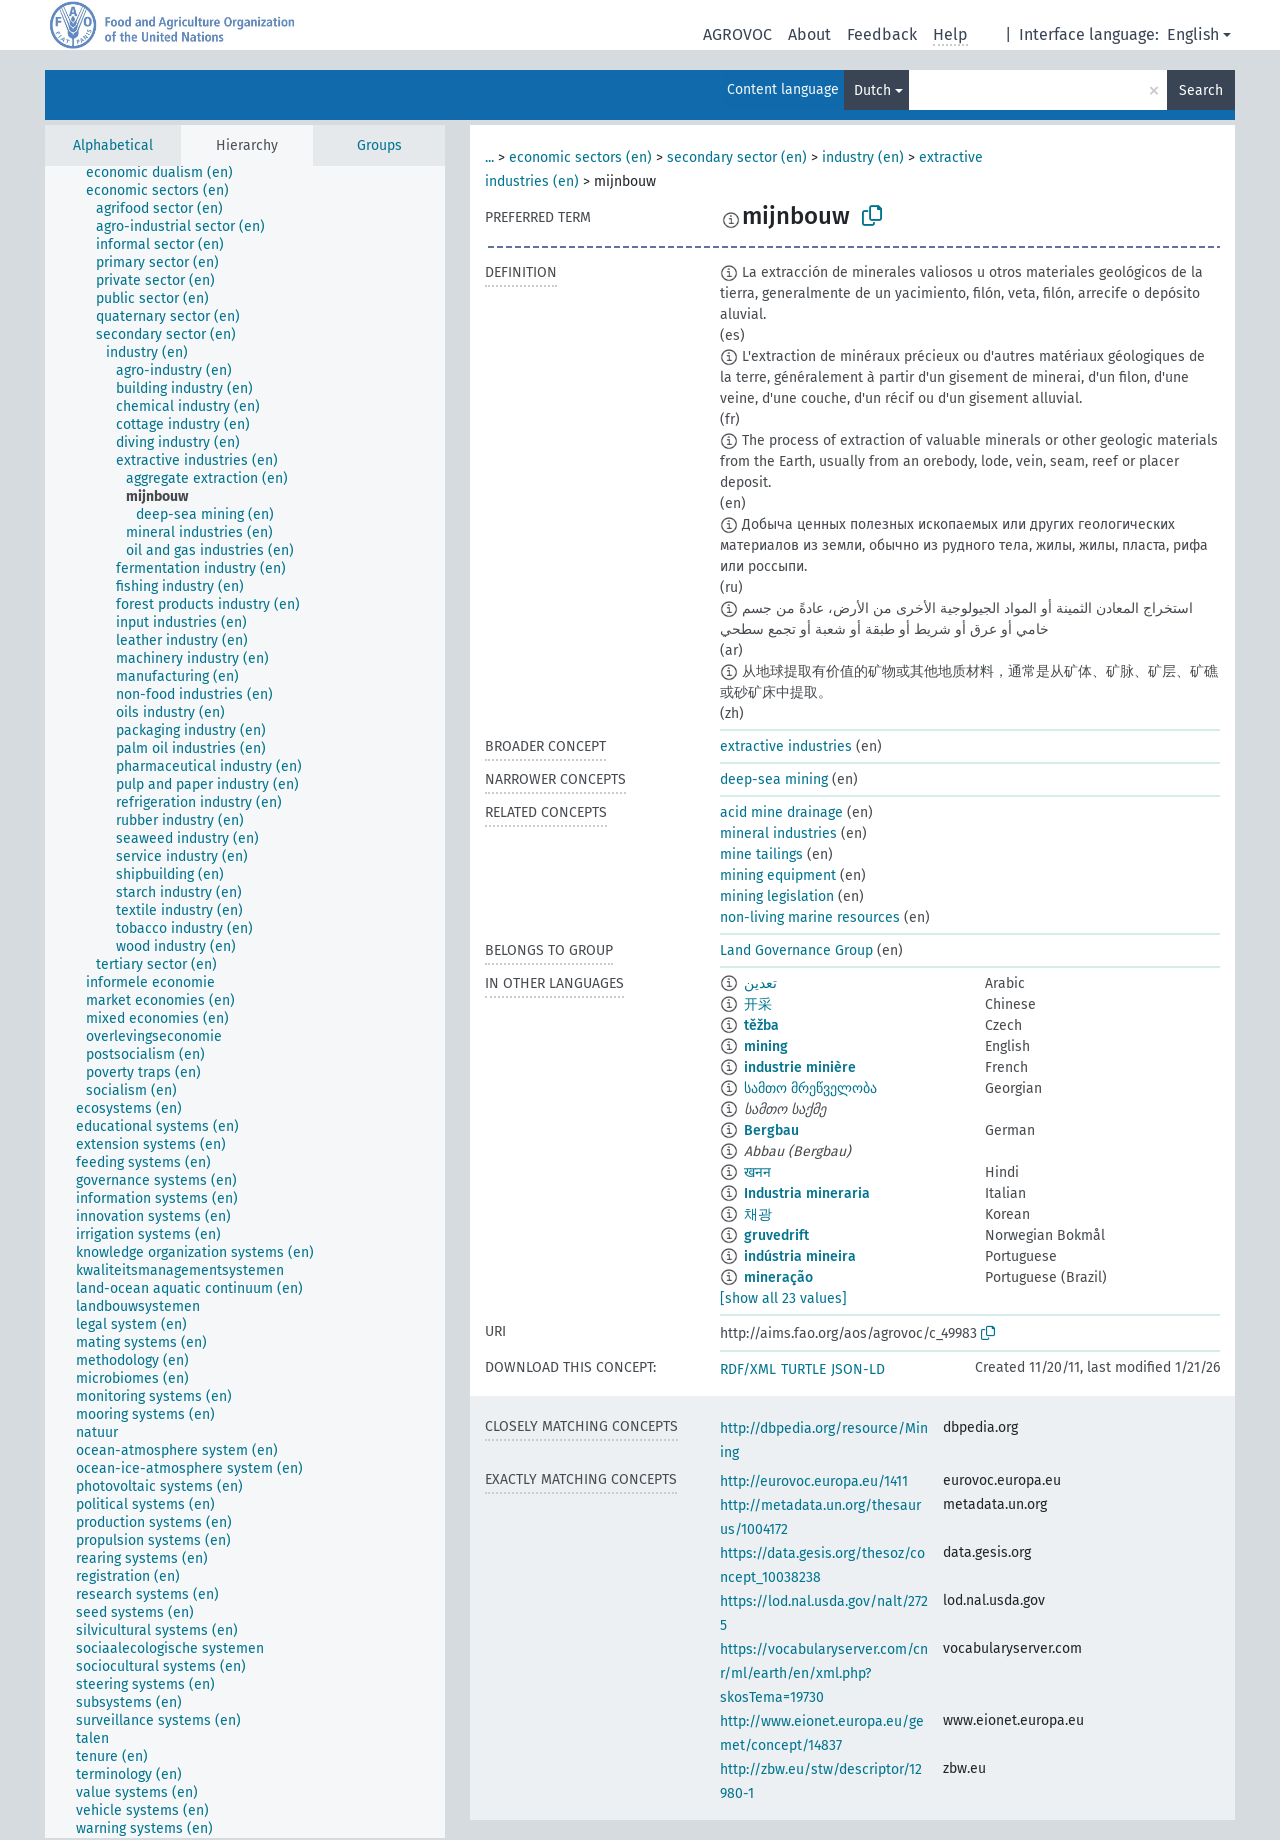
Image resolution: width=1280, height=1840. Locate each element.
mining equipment (778, 875)
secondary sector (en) (737, 157)
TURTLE (803, 1369)
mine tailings (761, 854)
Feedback (882, 34)
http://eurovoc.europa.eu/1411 (814, 1481)
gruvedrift (776, 1235)
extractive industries (786, 746)
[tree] (245, 1002)
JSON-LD (858, 1369)
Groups (379, 145)
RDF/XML (748, 1369)
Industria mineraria (807, 1193)
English (1193, 34)
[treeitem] (168, 173)
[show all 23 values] (783, 1298)
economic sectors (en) (580, 157)
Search (1201, 90)
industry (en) (863, 157)
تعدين (760, 983)
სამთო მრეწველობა (810, 1088)
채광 (758, 1214)
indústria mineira (800, 1256)
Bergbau (771, 1130)
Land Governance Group (796, 950)
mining (766, 1046)
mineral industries (778, 833)
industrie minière (800, 1067)
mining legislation (777, 896)
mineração (778, 1277)
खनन (757, 1172)
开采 (758, 1004)
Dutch (872, 90)
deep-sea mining (774, 779)
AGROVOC (737, 34)
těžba (761, 1025)
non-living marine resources (810, 917)
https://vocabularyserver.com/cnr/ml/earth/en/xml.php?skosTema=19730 (824, 1673)
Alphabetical (113, 145)
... (489, 157)
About (809, 34)
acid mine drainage (781, 812)
